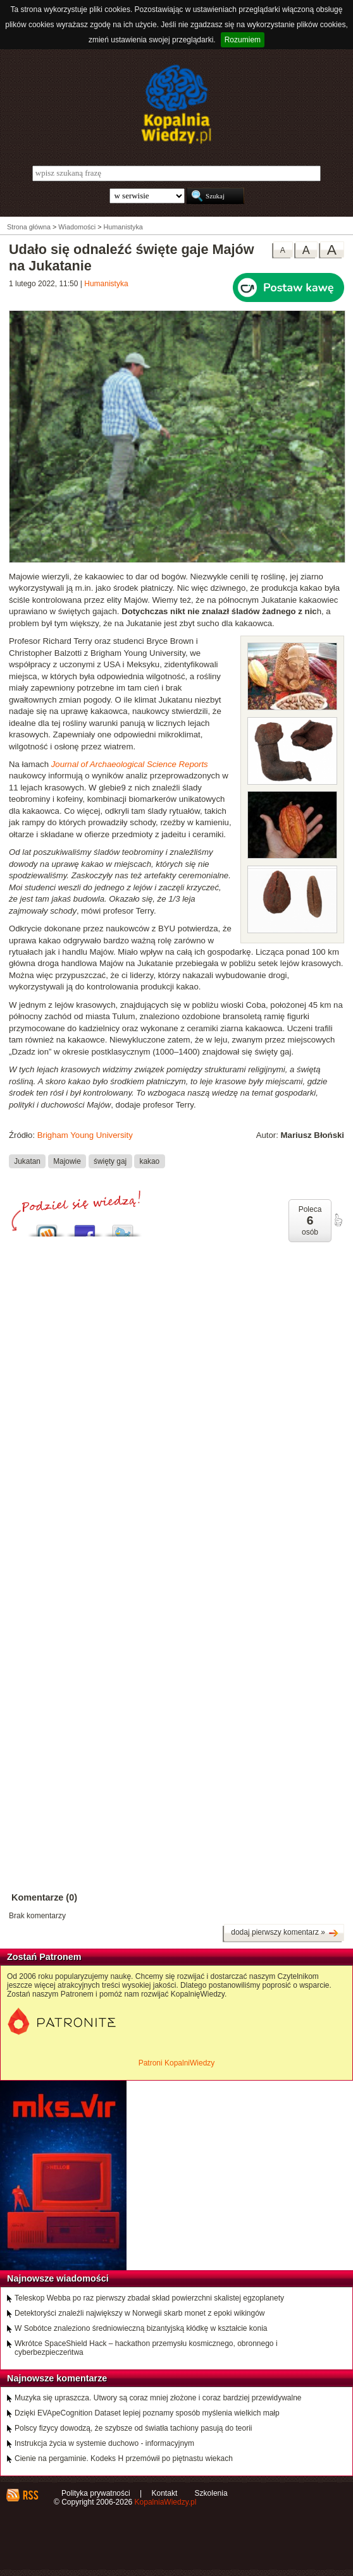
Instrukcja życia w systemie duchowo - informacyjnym (104, 2443)
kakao (150, 1161)
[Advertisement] (176, 1366)
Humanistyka (106, 283)
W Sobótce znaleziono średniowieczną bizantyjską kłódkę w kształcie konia (141, 2328)
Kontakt (165, 2493)
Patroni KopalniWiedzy (177, 2063)
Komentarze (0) (44, 1897)
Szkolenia (211, 2493)
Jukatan (27, 1161)
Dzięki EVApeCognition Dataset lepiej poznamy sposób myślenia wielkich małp (147, 2413)
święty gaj (110, 1161)
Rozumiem (243, 39)
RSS (30, 2495)
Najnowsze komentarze (57, 2378)
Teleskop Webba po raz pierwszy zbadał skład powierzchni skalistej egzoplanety (149, 2298)
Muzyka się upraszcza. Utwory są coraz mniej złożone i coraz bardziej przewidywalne (158, 2397)
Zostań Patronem (44, 1957)
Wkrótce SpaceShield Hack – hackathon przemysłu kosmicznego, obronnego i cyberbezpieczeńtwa (146, 2348)
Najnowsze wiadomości (58, 2278)
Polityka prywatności (95, 2493)
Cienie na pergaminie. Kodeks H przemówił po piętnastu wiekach (124, 2458)
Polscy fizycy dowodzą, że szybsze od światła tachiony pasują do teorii (133, 2428)
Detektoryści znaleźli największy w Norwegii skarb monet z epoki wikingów (139, 2313)
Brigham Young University (85, 1135)
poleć (338, 1220)
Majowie (67, 1161)
